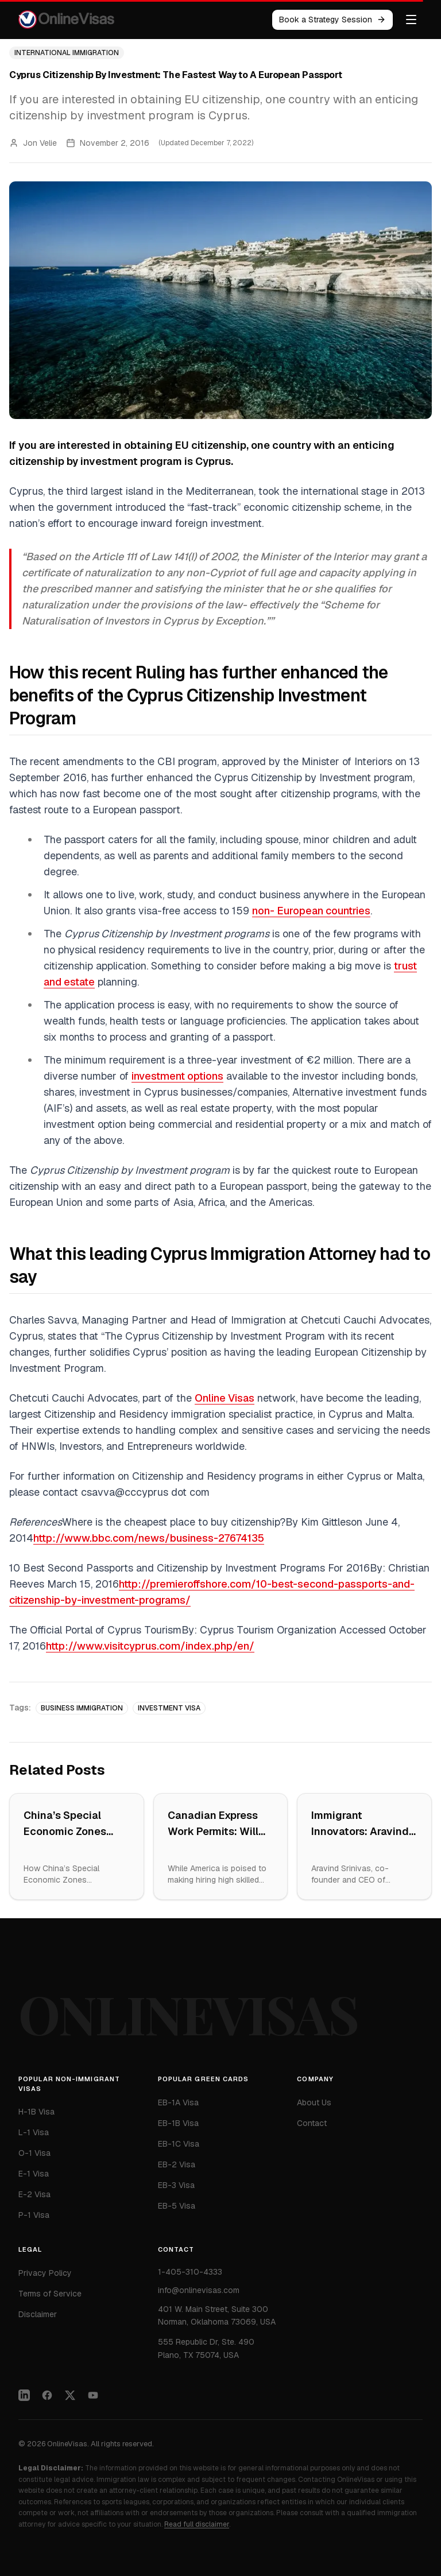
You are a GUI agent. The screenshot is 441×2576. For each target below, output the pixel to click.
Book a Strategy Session (332, 19)
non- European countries (311, 910)
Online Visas (224, 1398)
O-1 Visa (34, 2155)
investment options (177, 1076)
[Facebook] (47, 2404)
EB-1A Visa (178, 2105)
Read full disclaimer (196, 2524)
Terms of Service (50, 2299)
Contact (312, 2127)
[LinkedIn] (24, 2404)
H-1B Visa (36, 2113)
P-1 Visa (33, 2217)
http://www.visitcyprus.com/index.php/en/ (150, 1645)
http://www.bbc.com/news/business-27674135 (148, 1538)
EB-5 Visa (176, 2208)
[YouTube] (93, 2404)
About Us (314, 2106)
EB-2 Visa (176, 2167)
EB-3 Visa (176, 2187)
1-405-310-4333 (190, 2279)
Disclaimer (37, 2320)
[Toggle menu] (411, 19)
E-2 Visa (34, 2196)
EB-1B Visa (178, 2125)
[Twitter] (70, 2404)
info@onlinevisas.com (198, 2297)
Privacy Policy (45, 2279)
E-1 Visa (33, 2175)
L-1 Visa (33, 2134)
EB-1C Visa (178, 2146)
